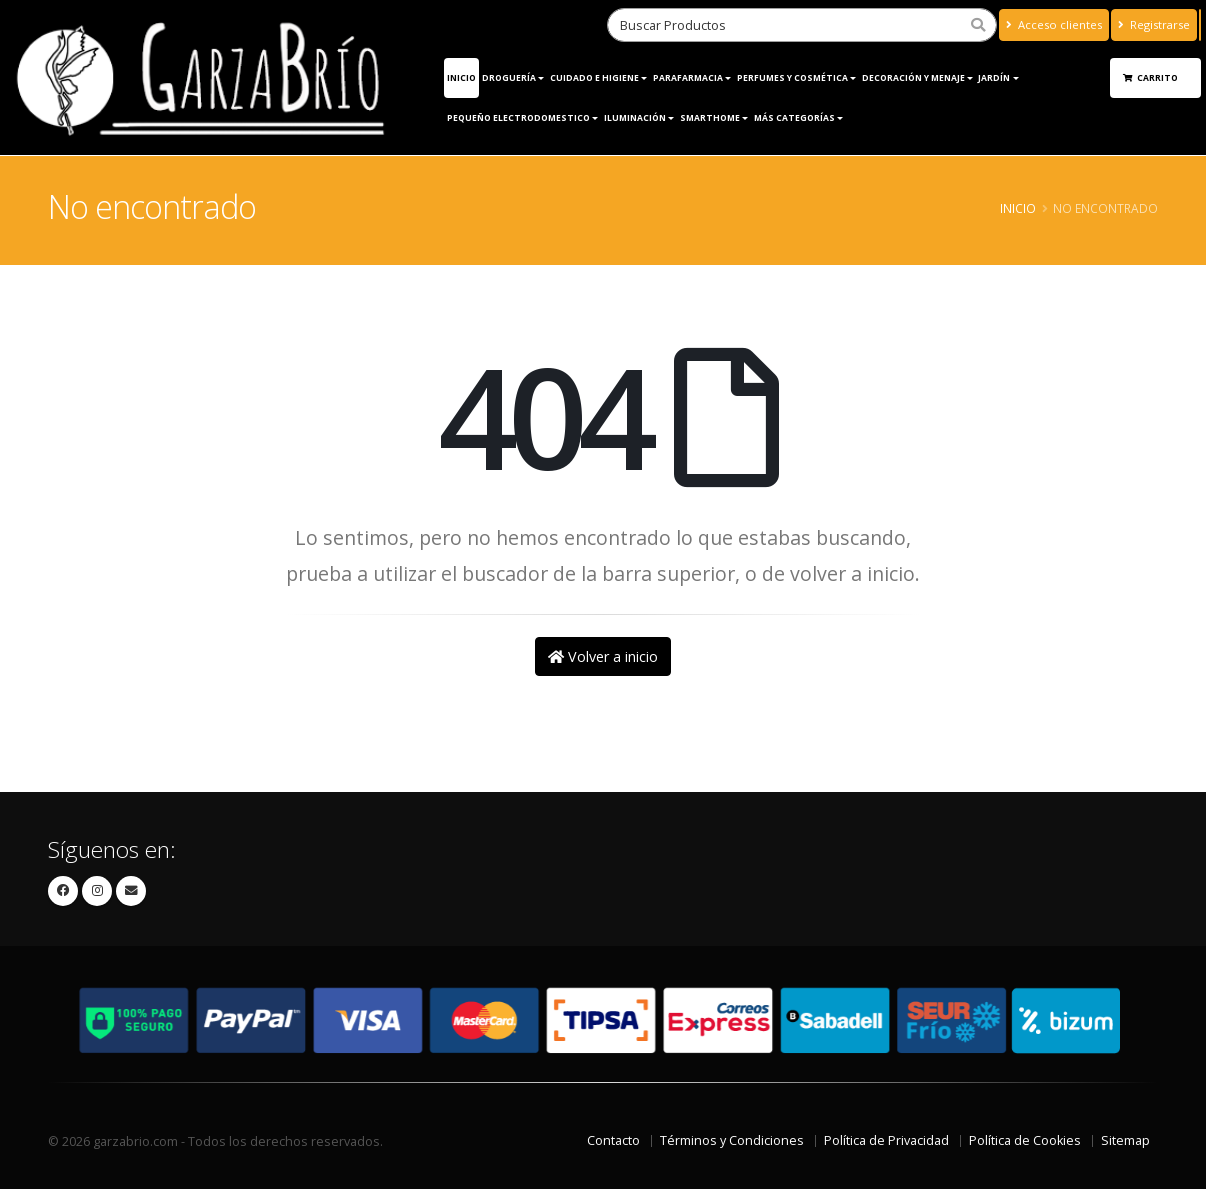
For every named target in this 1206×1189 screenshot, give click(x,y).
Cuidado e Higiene (594, 77)
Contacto (613, 1140)
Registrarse (1154, 24)
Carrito (1151, 77)
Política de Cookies (1025, 1140)
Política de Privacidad (886, 1140)
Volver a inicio (603, 656)
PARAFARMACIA (688, 77)
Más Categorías (794, 117)
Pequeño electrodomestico (518, 117)
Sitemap (1125, 1140)
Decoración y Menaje (913, 77)
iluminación (635, 117)
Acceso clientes (1054, 24)
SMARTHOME (710, 117)
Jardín (994, 77)
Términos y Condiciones (732, 1140)
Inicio (461, 77)
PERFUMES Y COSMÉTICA (792, 77)
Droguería (509, 77)
